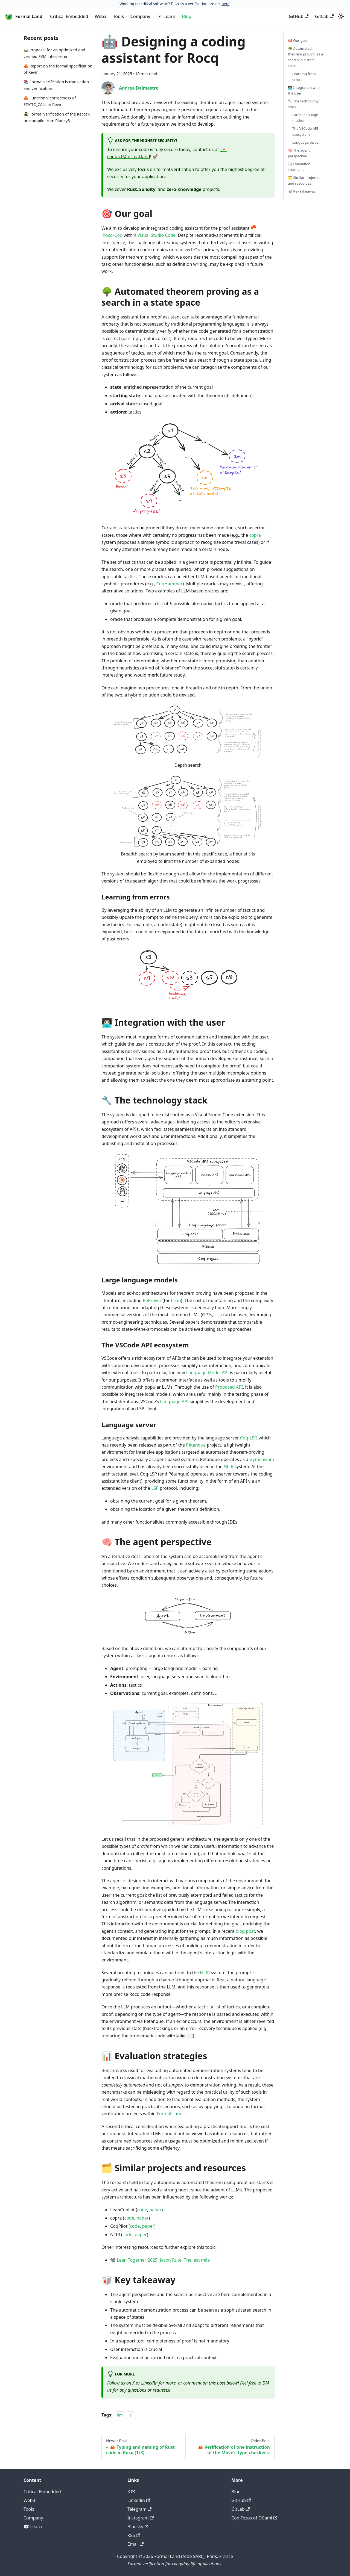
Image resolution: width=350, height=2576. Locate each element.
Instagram (140, 2518)
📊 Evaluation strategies (299, 166)
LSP (155, 1488)
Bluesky (137, 2527)
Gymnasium (261, 1459)
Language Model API (207, 1373)
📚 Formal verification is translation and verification (56, 85)
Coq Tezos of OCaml (254, 2518)
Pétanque (196, 1445)
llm (120, 2415)
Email (135, 2544)
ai (131, 2415)
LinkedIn (149, 2383)
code (142, 2210)
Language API (174, 1401)
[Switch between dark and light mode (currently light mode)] (341, 16)
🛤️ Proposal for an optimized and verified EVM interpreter (54, 53)
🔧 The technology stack (303, 104)
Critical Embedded (69, 16)
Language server (306, 142)
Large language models (305, 117)
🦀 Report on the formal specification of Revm (58, 69)
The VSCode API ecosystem (305, 131)
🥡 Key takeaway (302, 191)
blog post (245, 1931)
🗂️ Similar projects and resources (303, 180)
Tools (118, 16)
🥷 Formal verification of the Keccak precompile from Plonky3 (57, 117)
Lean (176, 1300)
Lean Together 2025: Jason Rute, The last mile (163, 2260)
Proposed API (229, 1387)
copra (255, 535)
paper (155, 2210)
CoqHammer (169, 584)
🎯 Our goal (298, 40)
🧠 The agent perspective (299, 153)
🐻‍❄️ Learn (166, 16)
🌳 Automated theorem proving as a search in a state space (305, 57)
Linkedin (138, 2500)
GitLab (324, 16)
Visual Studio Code (157, 235)
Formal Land (170, 2114)
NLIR (229, 1466)
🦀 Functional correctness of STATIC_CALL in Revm (50, 101)
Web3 (100, 16)
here (225, 3)
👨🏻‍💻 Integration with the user (304, 90)
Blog (186, 16)
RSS (133, 2535)
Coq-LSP (248, 1438)
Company (140, 16)
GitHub (298, 16)
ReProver (152, 1300)
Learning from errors (304, 76)
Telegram (139, 2509)
